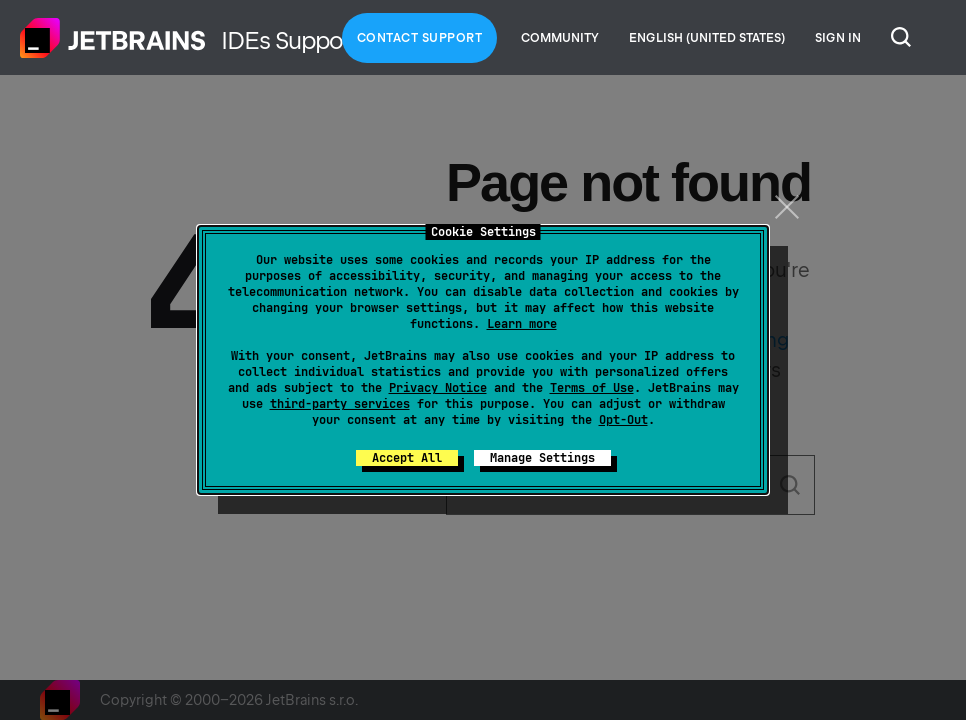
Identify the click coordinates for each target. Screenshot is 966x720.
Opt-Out (623, 420)
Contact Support (420, 38)
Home (113, 38)
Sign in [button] (838, 38)
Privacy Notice (438, 388)
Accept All (407, 458)
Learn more (522, 324)
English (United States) (707, 38)
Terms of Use (592, 388)
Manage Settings (542, 458)
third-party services (340, 404)
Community (560, 38)
